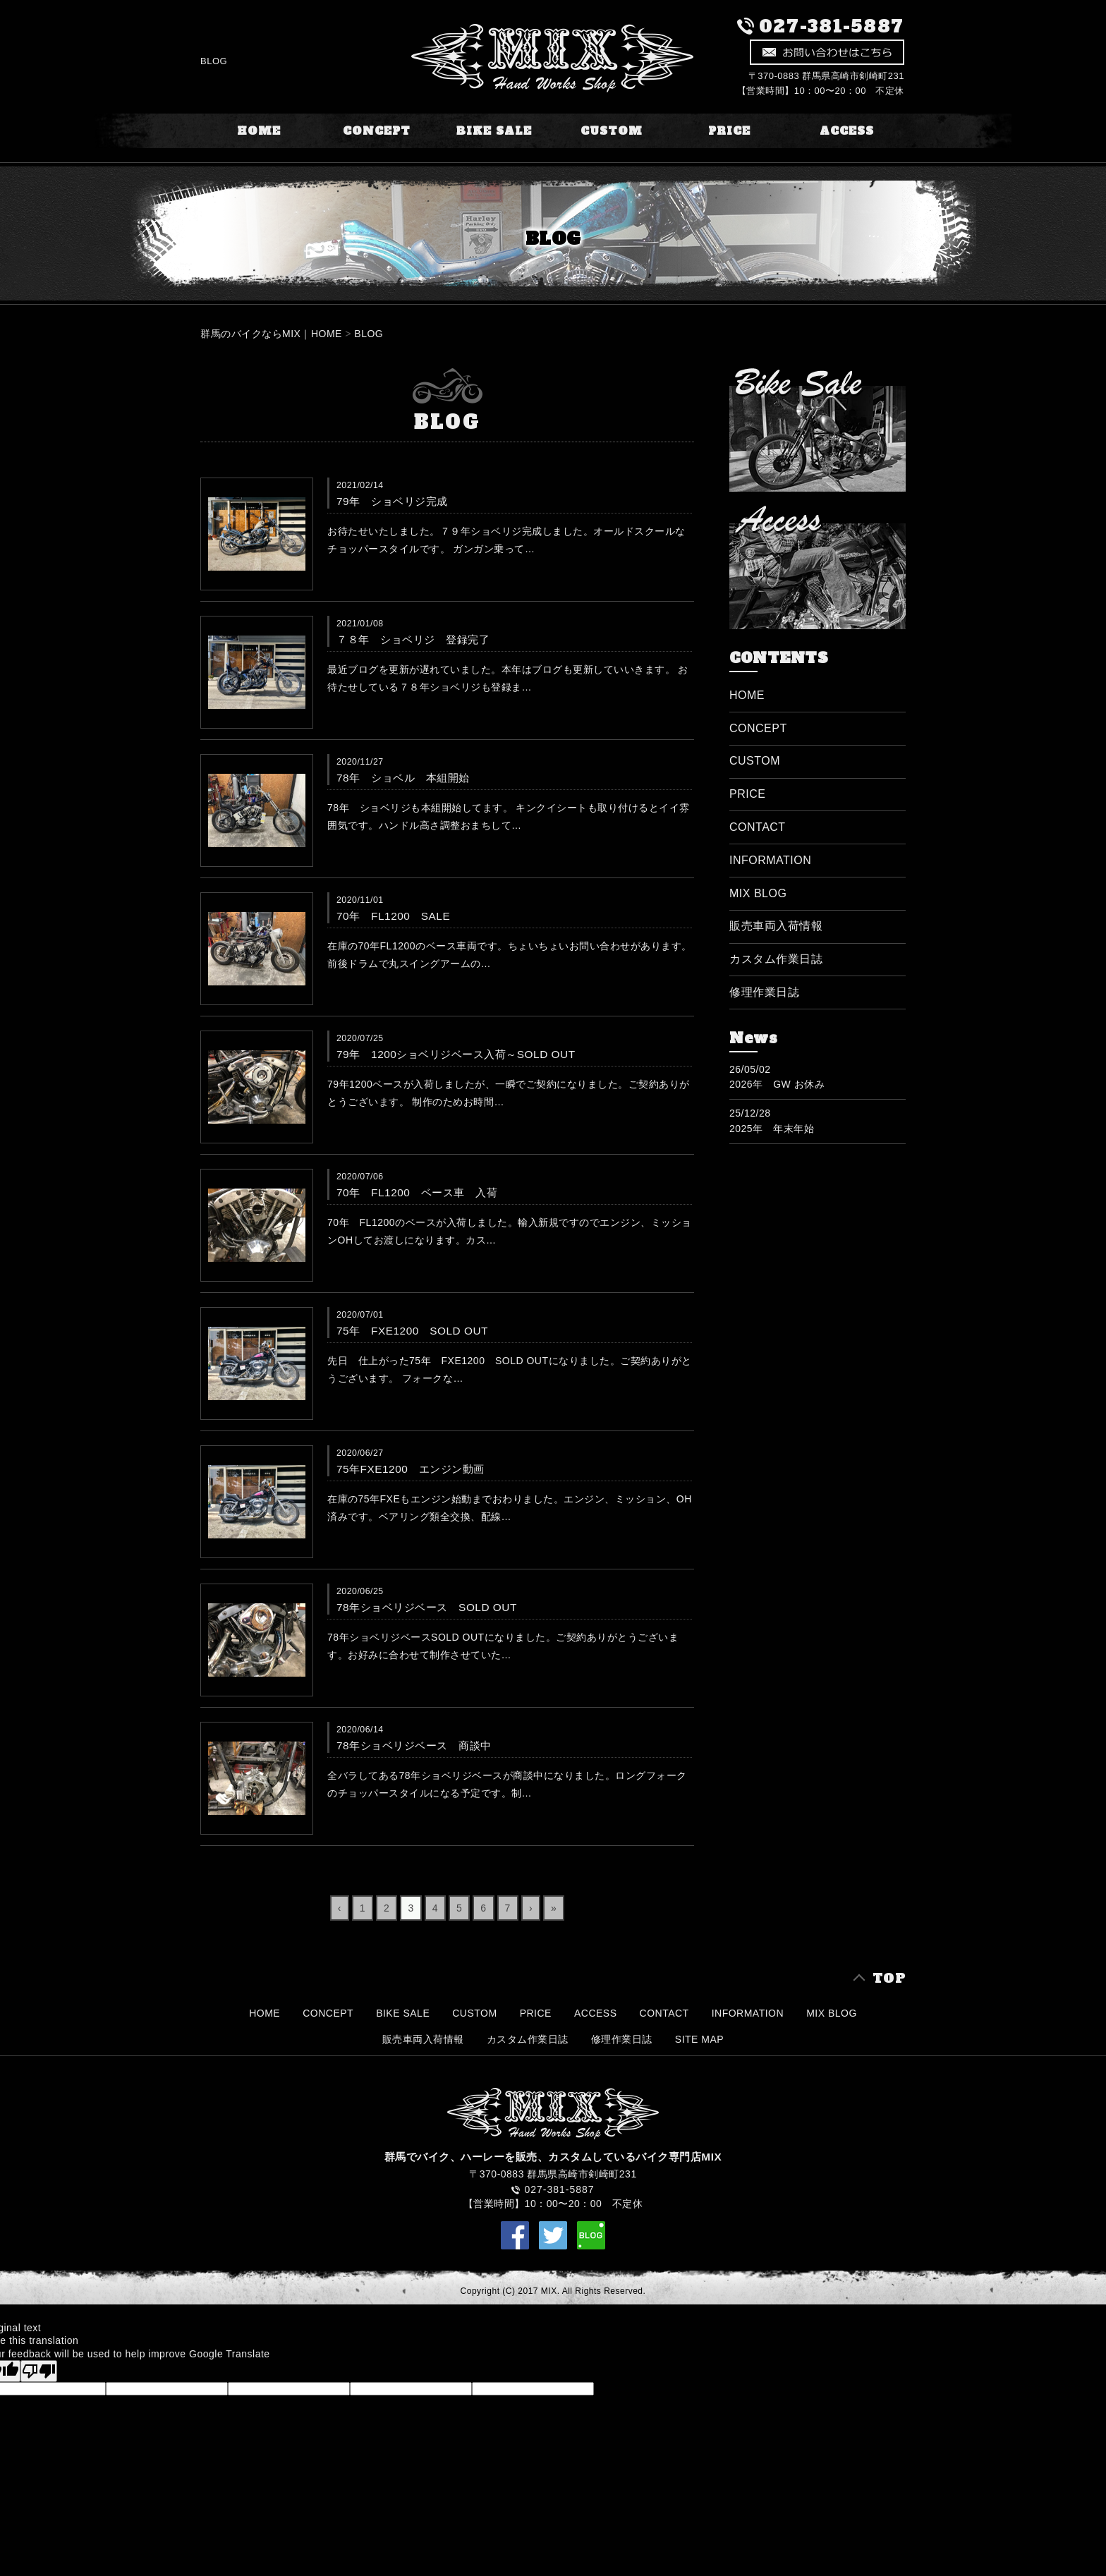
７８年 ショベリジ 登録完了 (413, 639)
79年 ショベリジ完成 (392, 501)
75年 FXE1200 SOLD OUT (412, 1331)
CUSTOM (612, 130)
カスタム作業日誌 (775, 959)
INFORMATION (770, 860)
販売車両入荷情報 (775, 926)
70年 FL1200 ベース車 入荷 (416, 1192)
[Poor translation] (38, 2371)
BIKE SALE (494, 130)
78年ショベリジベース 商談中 (414, 1745)
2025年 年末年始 (771, 1128)
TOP (889, 1978)
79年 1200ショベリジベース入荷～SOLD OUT (456, 1054)
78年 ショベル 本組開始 (403, 778)
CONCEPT (377, 130)
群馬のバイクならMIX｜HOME (271, 333)
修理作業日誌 (764, 992)
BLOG (368, 333)
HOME (259, 130)
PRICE (729, 130)
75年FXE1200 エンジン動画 (410, 1469)
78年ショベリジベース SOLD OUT (426, 1607)
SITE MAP (699, 2039)
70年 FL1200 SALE (393, 916)
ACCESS (847, 130)
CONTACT (757, 827)
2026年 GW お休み (777, 1084)
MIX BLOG (757, 893)
